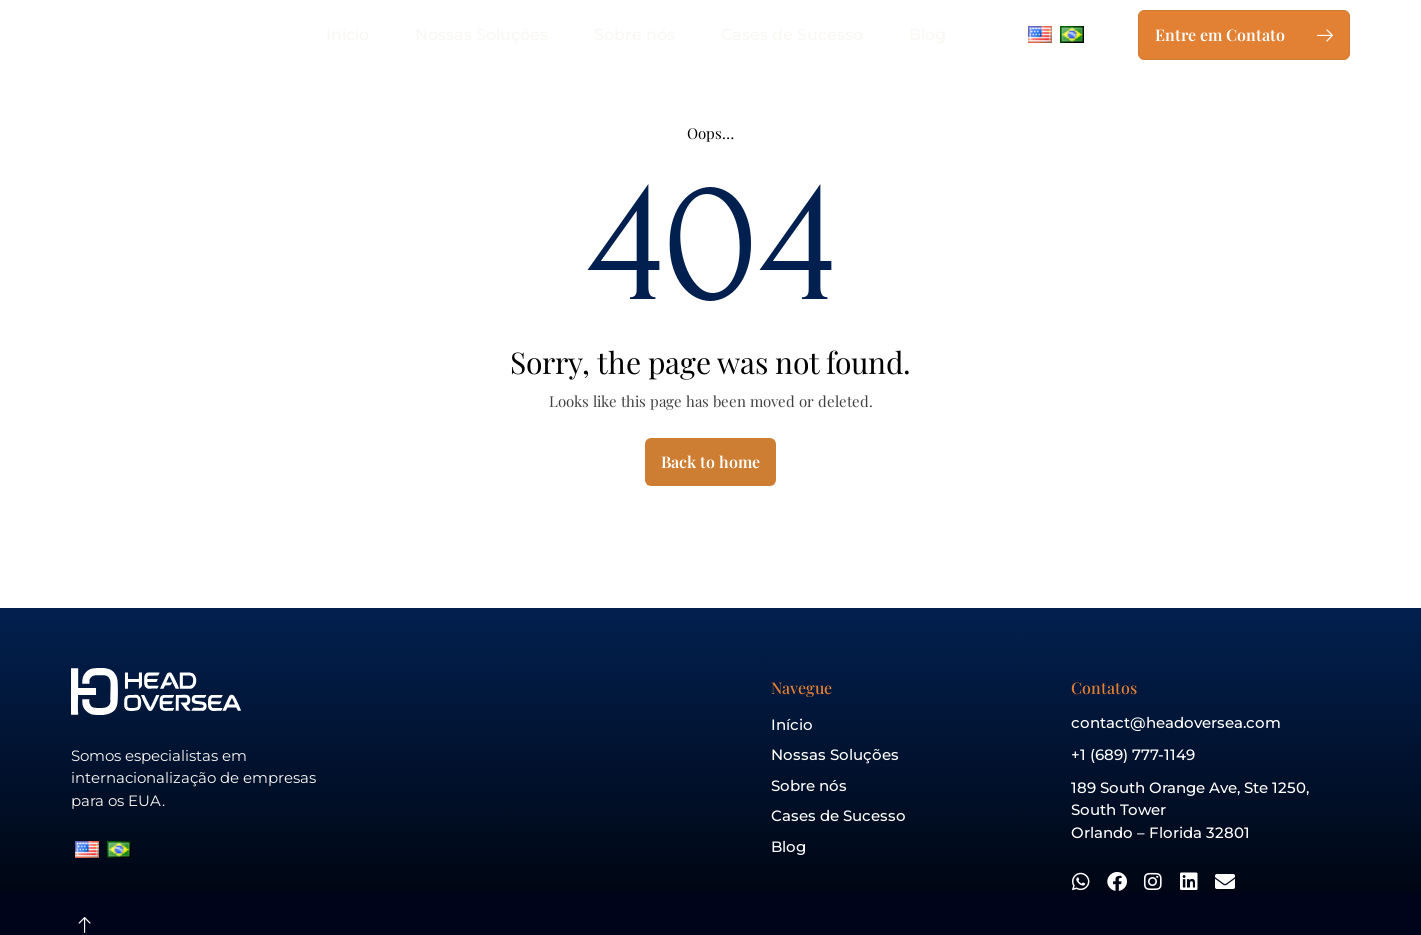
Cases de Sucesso (792, 34)
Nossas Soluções (481, 34)
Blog (927, 34)
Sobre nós (634, 34)
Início (347, 34)
